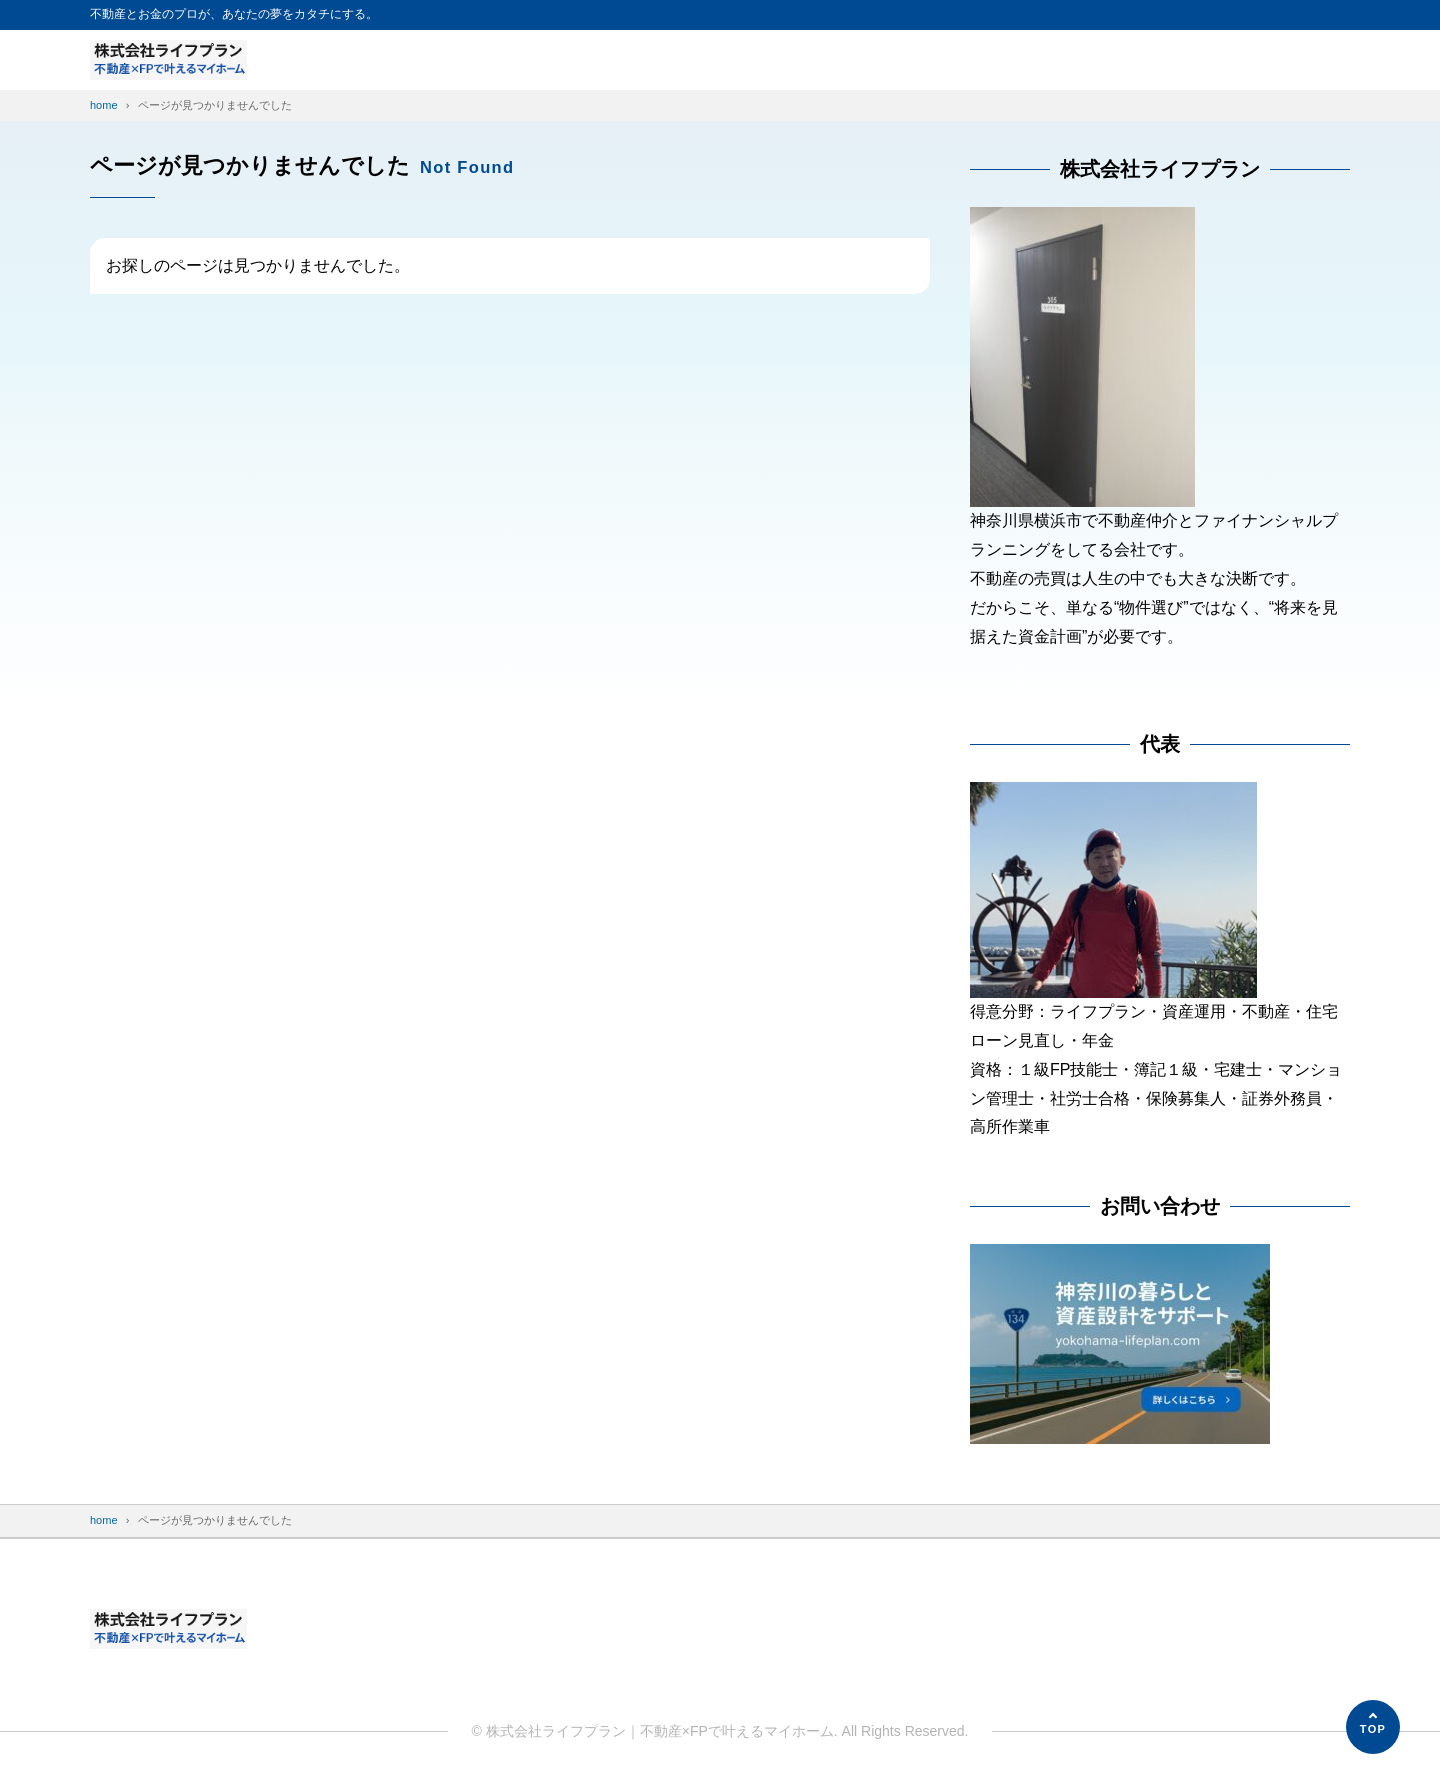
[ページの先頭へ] (1373, 1727)
